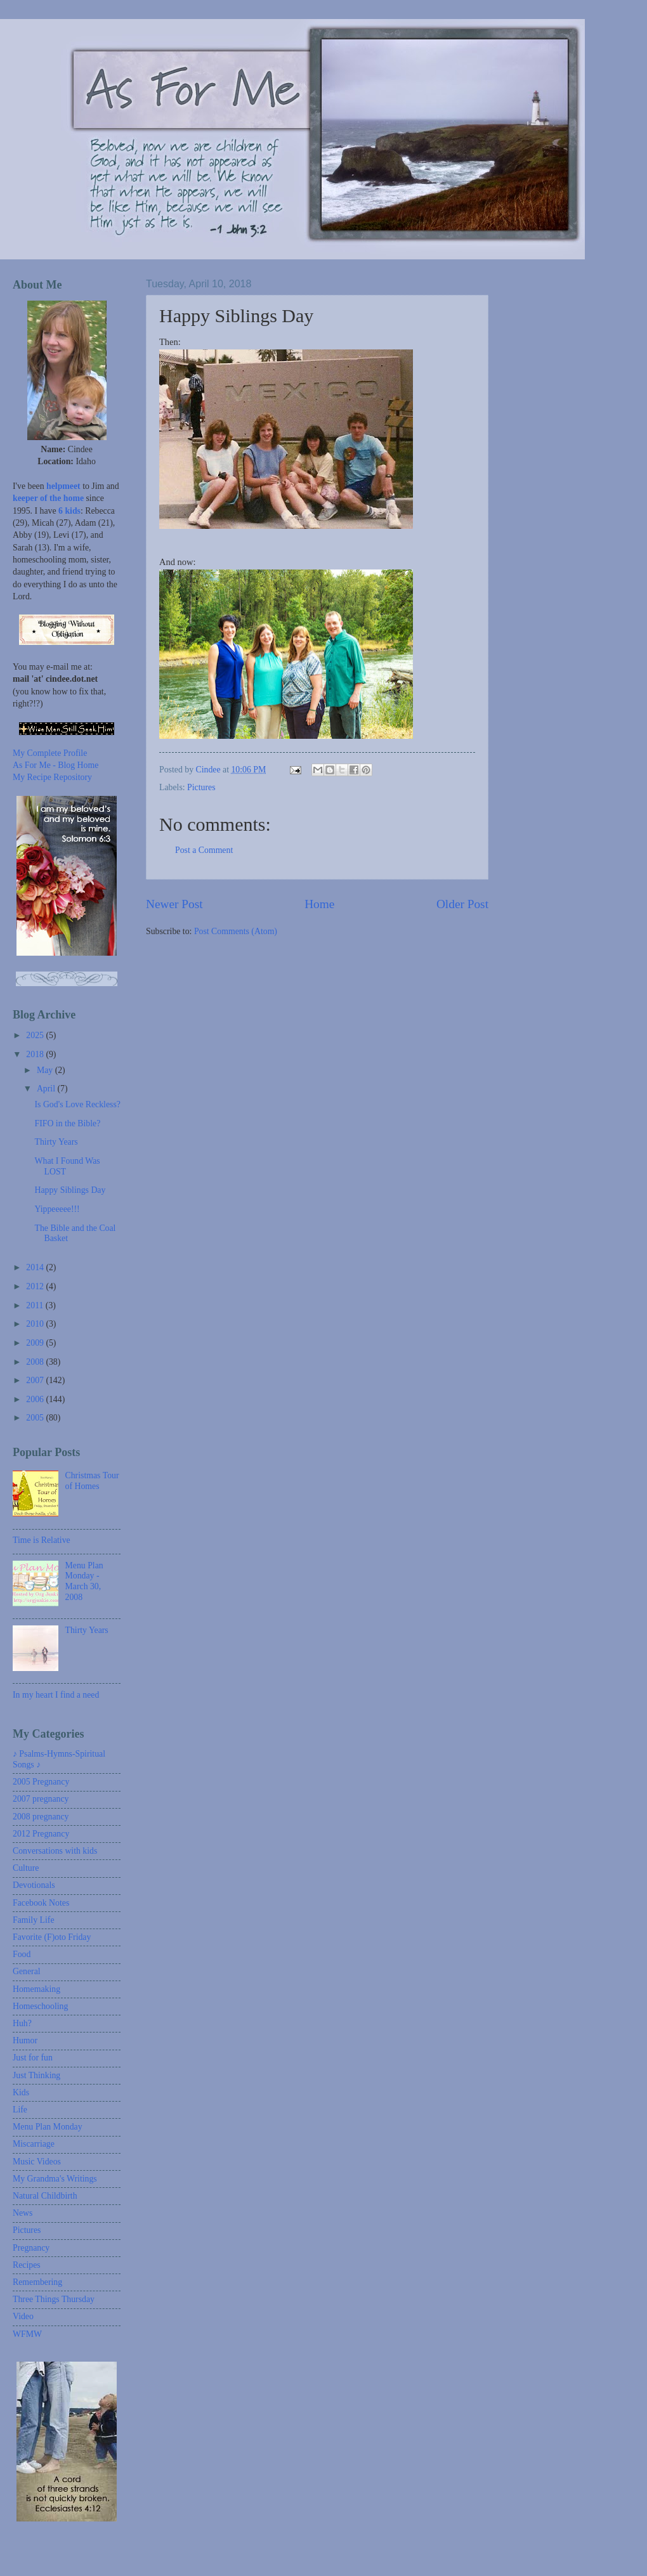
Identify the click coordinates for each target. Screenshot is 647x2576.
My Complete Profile (50, 753)
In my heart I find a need (56, 1695)
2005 (36, 1417)
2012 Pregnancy (41, 1833)
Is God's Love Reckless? (77, 1104)
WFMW (27, 2334)
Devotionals (34, 1885)
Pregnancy (31, 2248)
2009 (36, 1343)
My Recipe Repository (52, 777)
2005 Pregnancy (41, 1781)
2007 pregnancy (41, 1799)
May (46, 1070)
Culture (26, 1868)
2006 (36, 1399)
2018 (36, 1054)
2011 (36, 1305)
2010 (36, 1324)
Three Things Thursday (54, 2299)
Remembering (37, 2282)
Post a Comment (204, 850)
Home (319, 904)
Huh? (22, 2023)
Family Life (34, 1920)
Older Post (462, 904)
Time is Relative (41, 1540)
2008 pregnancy (41, 1816)
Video (23, 2316)
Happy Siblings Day (69, 1190)
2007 (36, 1380)
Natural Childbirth (45, 2196)
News (22, 2213)
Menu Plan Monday (47, 2126)
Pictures (201, 787)
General (27, 1971)
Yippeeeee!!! (56, 1209)
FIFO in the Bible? (67, 1123)
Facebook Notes (41, 1903)
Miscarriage (34, 2144)
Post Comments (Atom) (235, 931)
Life (20, 2109)
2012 (36, 1286)
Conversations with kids (55, 1851)
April (47, 1088)
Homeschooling (40, 2006)
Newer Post (174, 904)
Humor (25, 2040)
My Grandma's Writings (55, 2178)
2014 (36, 1267)
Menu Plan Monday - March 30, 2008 (84, 1581)
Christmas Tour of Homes (92, 1481)
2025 (36, 1035)
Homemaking (36, 1989)
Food (21, 1954)
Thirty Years (55, 1142)
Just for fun (33, 2057)
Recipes (27, 2265)
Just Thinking (36, 2075)
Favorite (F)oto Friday (52, 1937)
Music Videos (37, 2161)
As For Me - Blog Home (55, 765)
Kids (21, 2092)
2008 (36, 1362)
